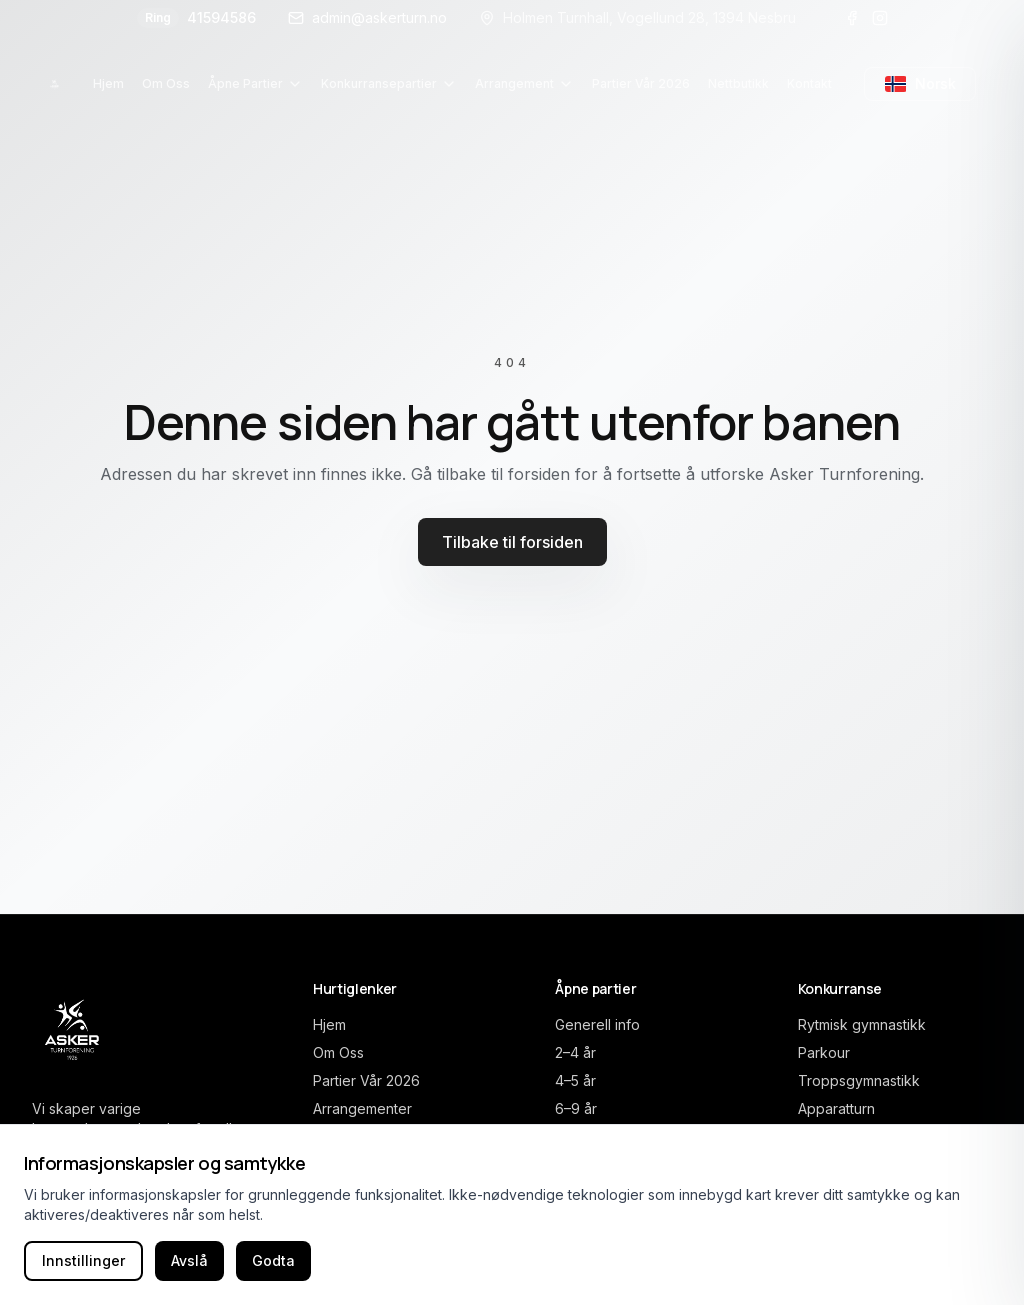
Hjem (329, 1024)
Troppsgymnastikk (859, 1080)
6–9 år (576, 1108)
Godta (273, 1260)
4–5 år (575, 1080)
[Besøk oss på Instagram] (880, 18)
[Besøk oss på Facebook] (852, 18)
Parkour (824, 1052)
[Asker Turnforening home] (54, 84)
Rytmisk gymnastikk (862, 1024)
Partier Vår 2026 (366, 1080)
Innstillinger (83, 1260)
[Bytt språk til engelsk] (920, 84)
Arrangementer (362, 1108)
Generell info (597, 1024)
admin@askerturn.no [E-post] (367, 17)
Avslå (189, 1260)
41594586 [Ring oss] (196, 18)
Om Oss (338, 1052)
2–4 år (575, 1052)
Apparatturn (836, 1108)
